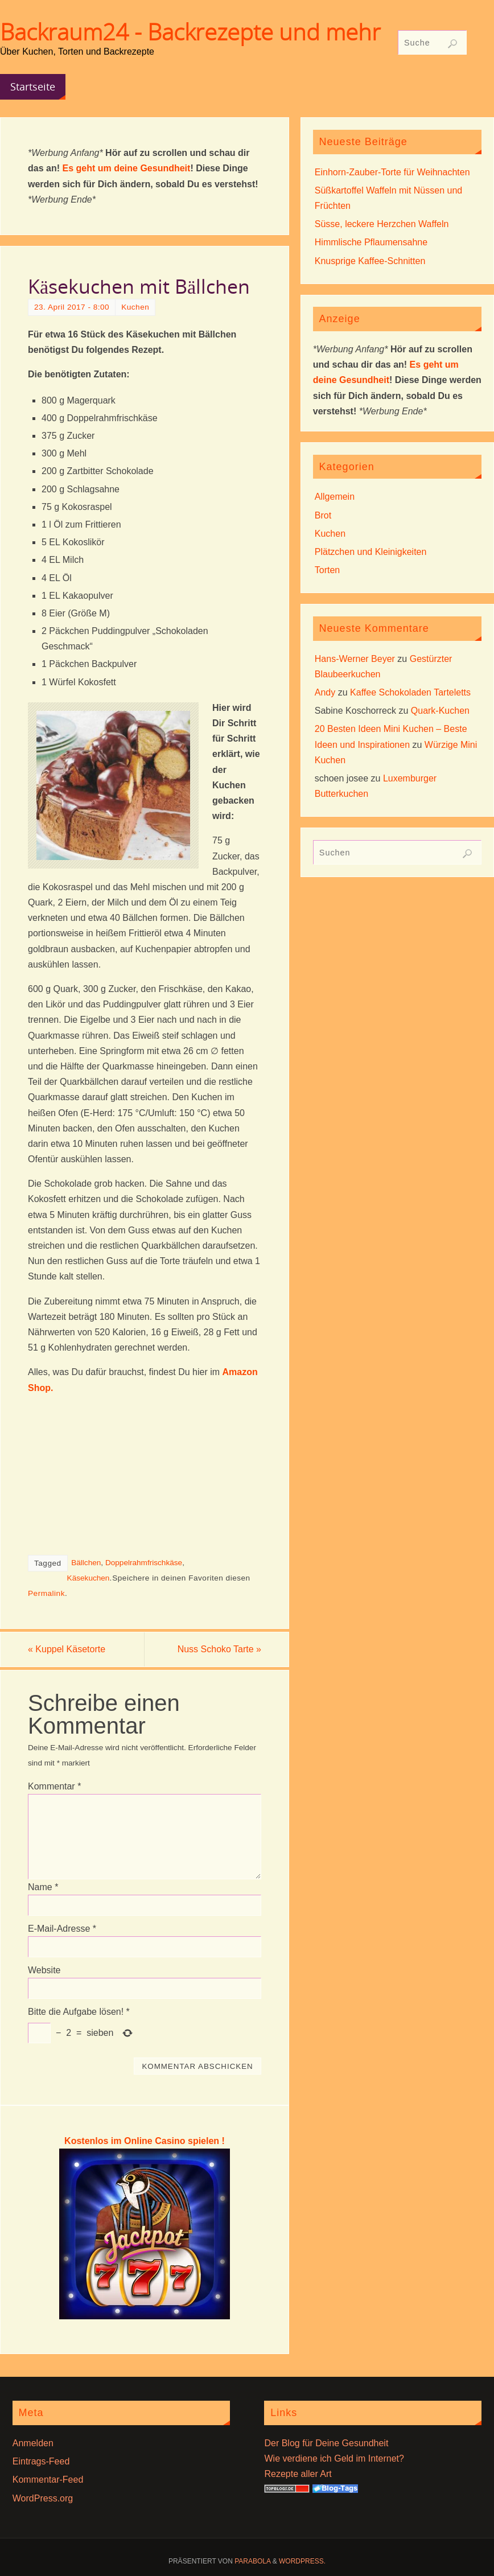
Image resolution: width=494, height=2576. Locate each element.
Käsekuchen (88, 1578)
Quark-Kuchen (440, 710)
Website (44, 1970)
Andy (325, 692)
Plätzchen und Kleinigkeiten (371, 552)
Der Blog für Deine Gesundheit (326, 2443)
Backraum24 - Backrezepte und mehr (190, 32)
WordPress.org (43, 2498)
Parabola (252, 2561)
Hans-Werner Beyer (355, 659)
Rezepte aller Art (297, 2474)
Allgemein (335, 496)
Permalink (46, 1593)
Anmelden (33, 2443)
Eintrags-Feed (41, 2461)
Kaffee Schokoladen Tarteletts (410, 692)
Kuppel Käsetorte (66, 1649)
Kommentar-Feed (48, 2479)
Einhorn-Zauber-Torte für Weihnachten (392, 172)
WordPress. (302, 2561)
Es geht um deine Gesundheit (126, 168)
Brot (323, 515)
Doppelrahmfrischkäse (143, 1562)
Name (43, 1887)
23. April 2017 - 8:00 (71, 307)
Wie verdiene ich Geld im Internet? (334, 2458)
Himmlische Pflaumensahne (371, 242)
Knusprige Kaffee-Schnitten (370, 261)
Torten (327, 570)
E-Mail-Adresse (62, 1928)
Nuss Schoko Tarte (219, 1649)
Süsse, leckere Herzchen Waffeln (382, 224)
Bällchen (86, 1562)
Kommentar (54, 1786)
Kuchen (135, 307)
